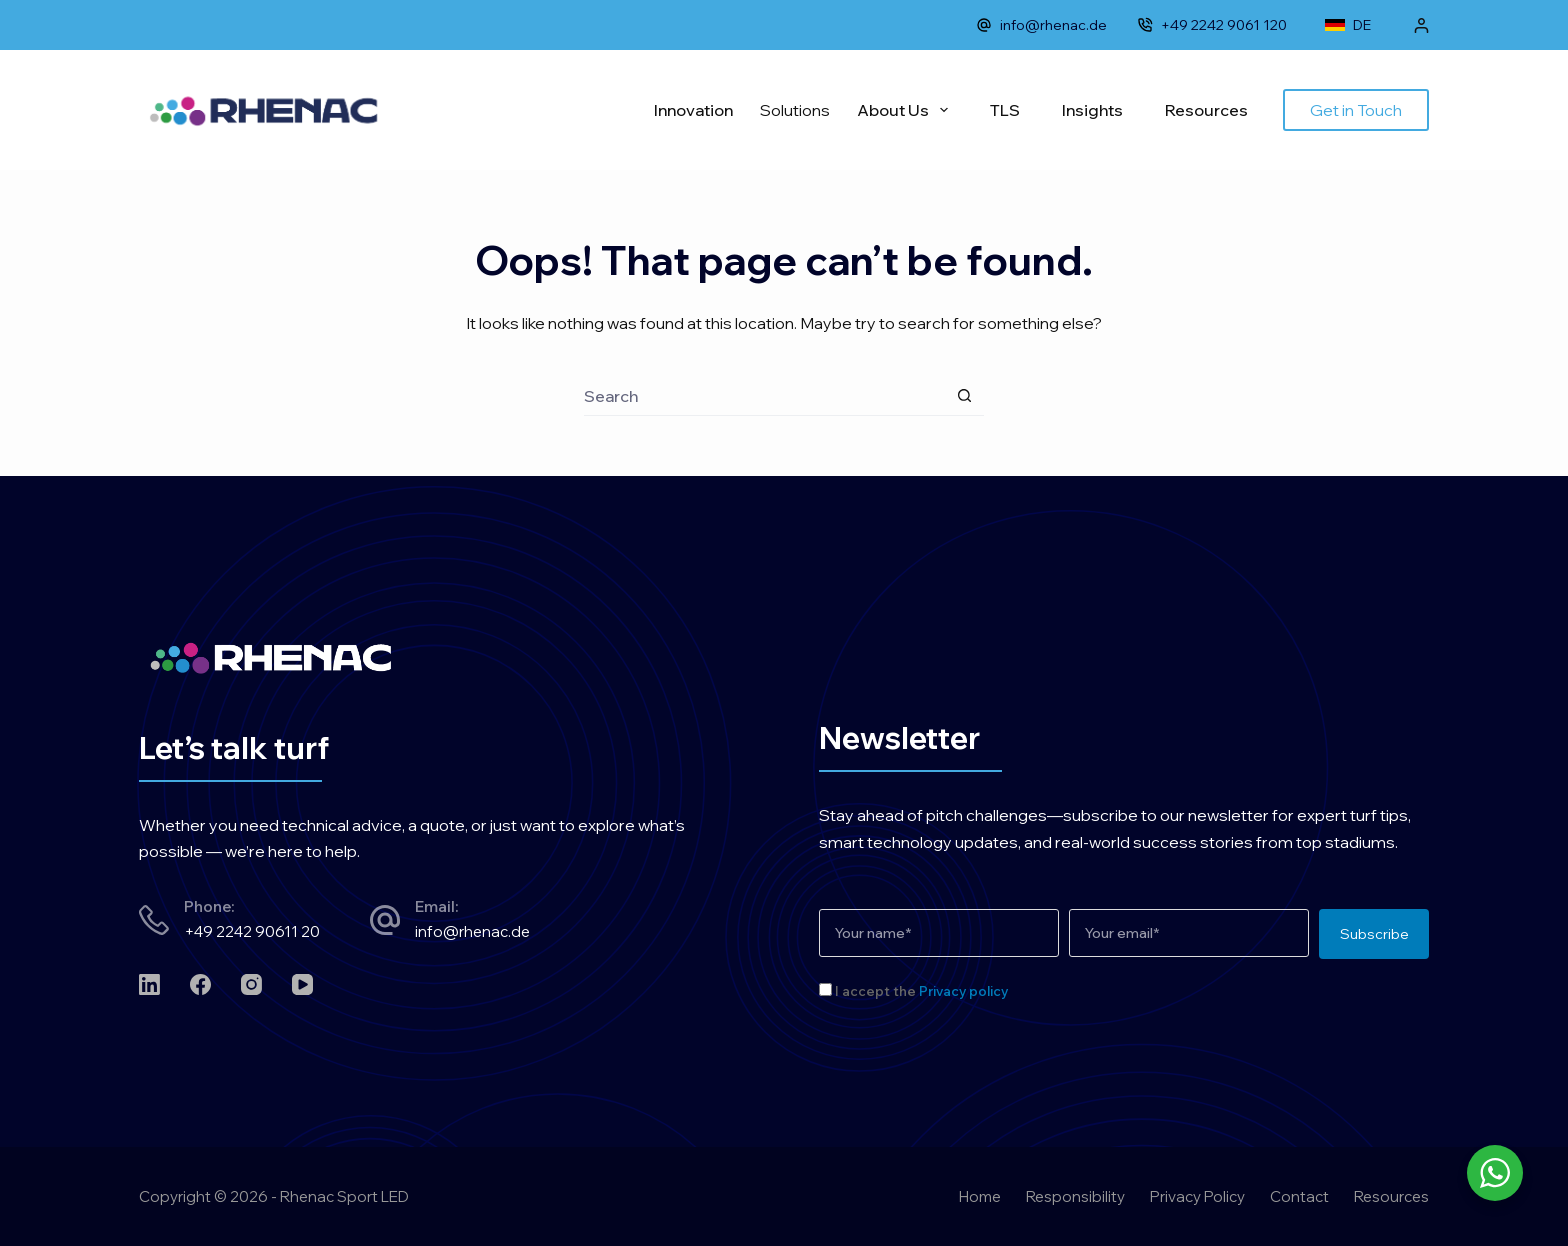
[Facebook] (200, 984)
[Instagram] (251, 984)
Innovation (693, 110)
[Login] (1421, 25)
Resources (1206, 110)
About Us (906, 110)
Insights (1092, 110)
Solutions (795, 110)
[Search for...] (764, 396)
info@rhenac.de (1041, 25)
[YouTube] (302, 984)
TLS (1005, 110)
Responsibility (1075, 1196)
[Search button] (964, 396)
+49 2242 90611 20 (252, 931)
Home (980, 1196)
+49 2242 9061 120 (1212, 25)
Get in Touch (1356, 110)
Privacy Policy (1197, 1196)
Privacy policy (963, 991)
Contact (1299, 1196)
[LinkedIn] (149, 984)
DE (1348, 25)
